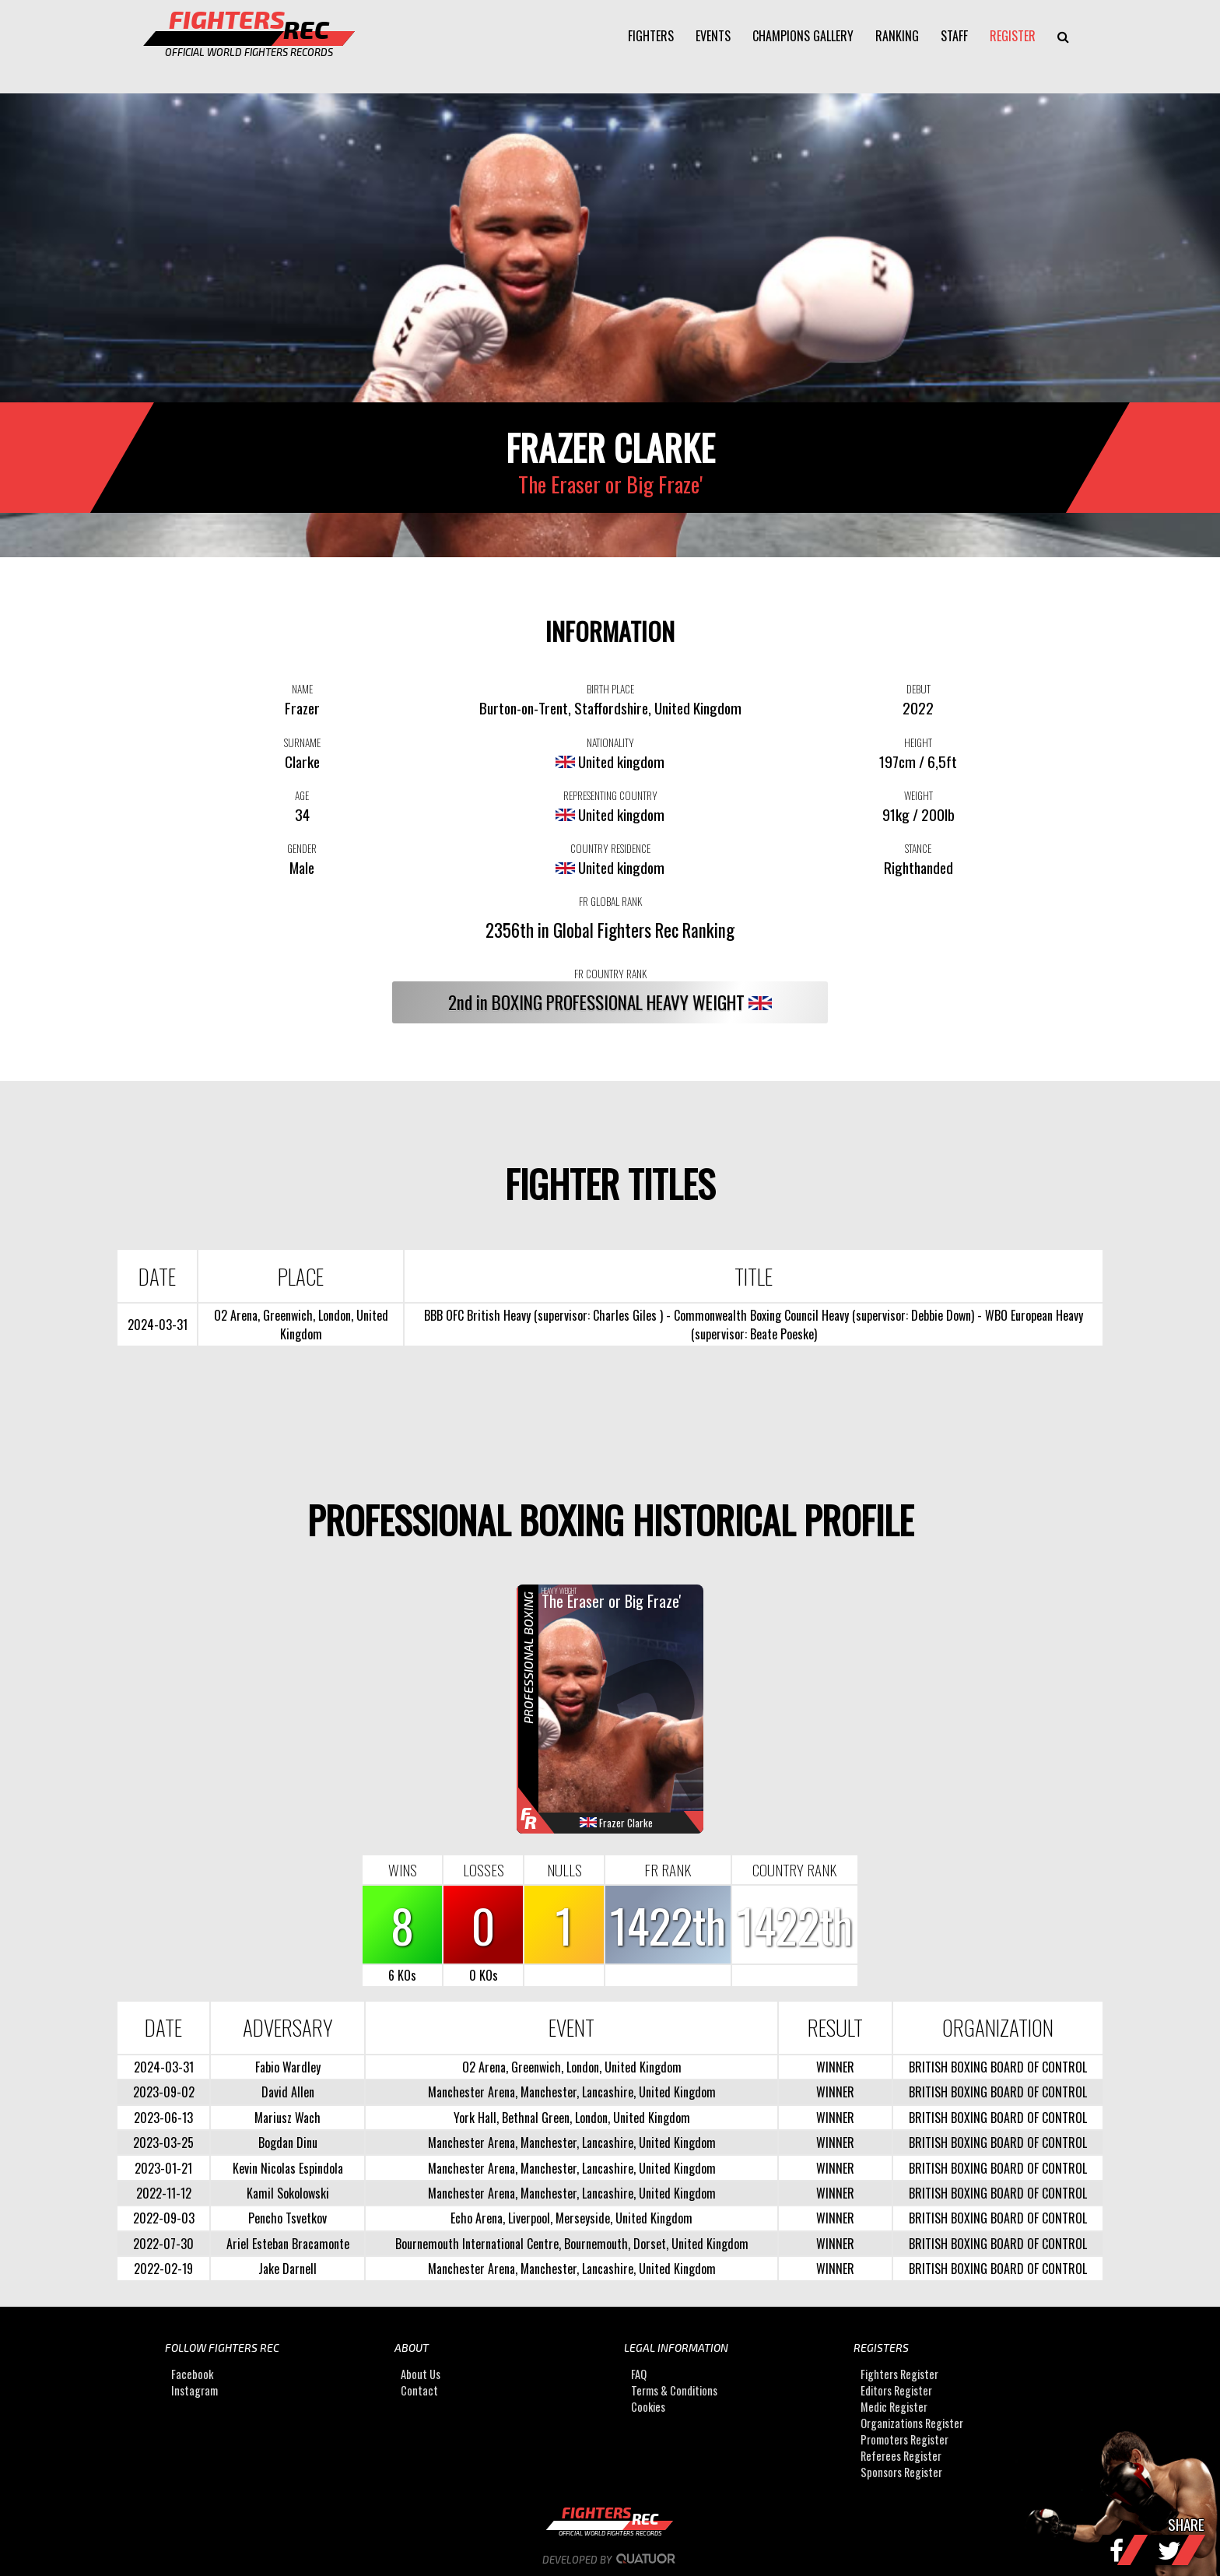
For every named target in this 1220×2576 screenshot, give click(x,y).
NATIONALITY (610, 742)
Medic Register (894, 2406)
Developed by (610, 2559)
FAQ (639, 2374)
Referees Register (901, 2455)
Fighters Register (899, 2374)
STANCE (918, 848)
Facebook (192, 2374)
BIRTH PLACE (610, 689)
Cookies (648, 2406)
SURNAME (302, 742)
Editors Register (896, 2390)
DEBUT (918, 689)
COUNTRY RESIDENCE (610, 848)
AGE (302, 795)
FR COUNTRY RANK (610, 973)
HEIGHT (918, 742)
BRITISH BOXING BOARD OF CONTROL (998, 2067)
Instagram (194, 2390)
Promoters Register (904, 2439)
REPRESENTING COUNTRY (610, 795)
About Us (420, 2374)
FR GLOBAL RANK (610, 901)
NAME (302, 689)
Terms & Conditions (674, 2390)
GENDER (302, 848)
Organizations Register (912, 2423)
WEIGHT (918, 795)
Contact (419, 2390)
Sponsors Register (901, 2472)
